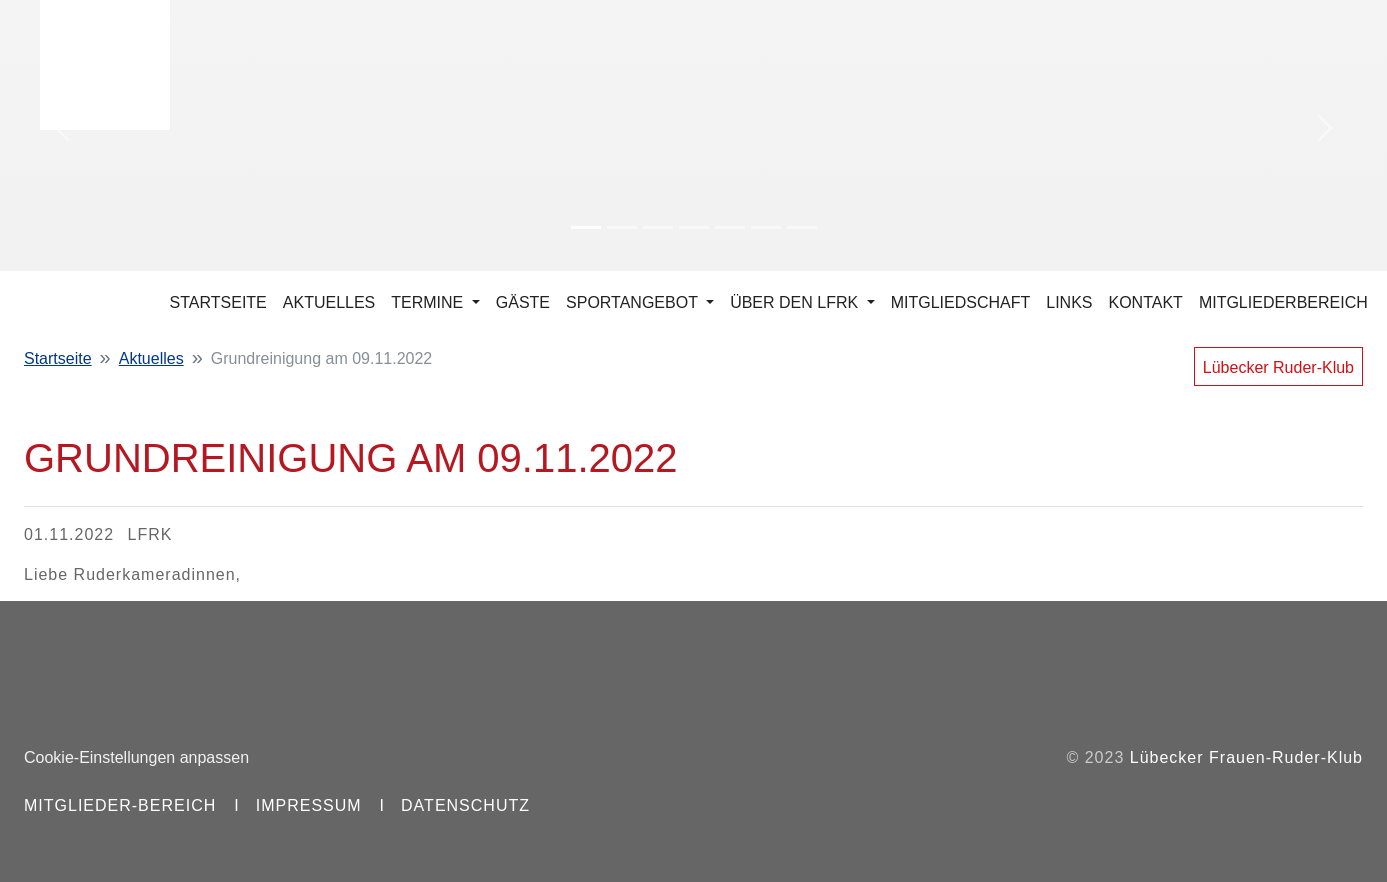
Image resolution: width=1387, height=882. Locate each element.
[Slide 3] (658, 227)
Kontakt (1146, 302)
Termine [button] (429, 302)
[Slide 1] (586, 227)
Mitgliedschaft (961, 302)
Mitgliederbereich (1283, 302)
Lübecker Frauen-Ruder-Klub (1246, 757)
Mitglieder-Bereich (120, 805)
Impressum (309, 805)
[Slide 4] (694, 227)
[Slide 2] (622, 227)
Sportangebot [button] (634, 302)
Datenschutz (465, 805)
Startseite (218, 302)
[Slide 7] (802, 227)
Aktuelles (329, 302)
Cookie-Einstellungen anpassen (136, 757)
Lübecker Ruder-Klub (1278, 367)
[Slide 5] (730, 227)
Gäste (523, 302)
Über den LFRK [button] (796, 302)
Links (1069, 302)
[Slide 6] (766, 227)
